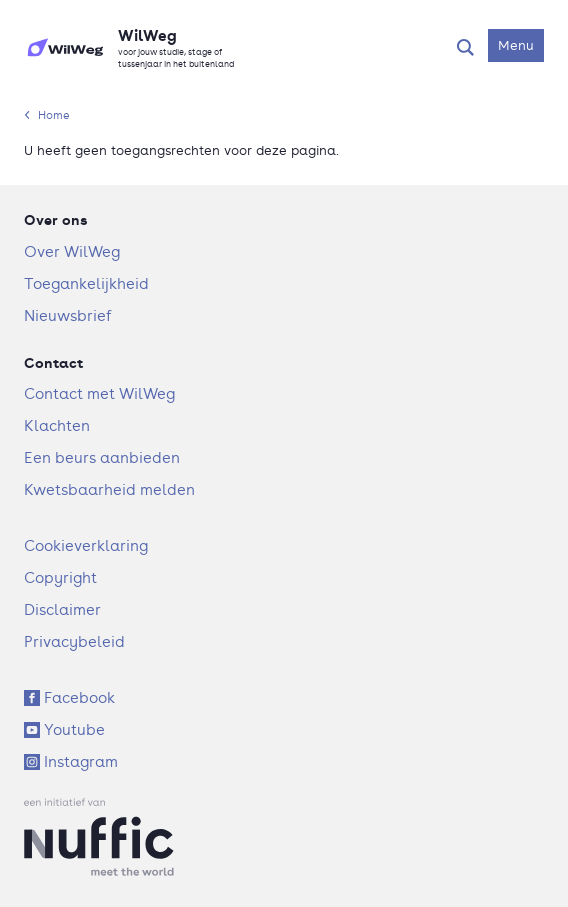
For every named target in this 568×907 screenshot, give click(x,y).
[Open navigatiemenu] (516, 45)
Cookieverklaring (86, 545)
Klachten (57, 425)
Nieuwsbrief (67, 315)
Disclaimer (62, 609)
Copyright (60, 577)
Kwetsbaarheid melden (109, 489)
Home (54, 115)
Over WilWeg (72, 251)
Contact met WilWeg (99, 393)
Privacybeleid (74, 641)
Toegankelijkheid (86, 283)
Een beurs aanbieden (102, 457)
